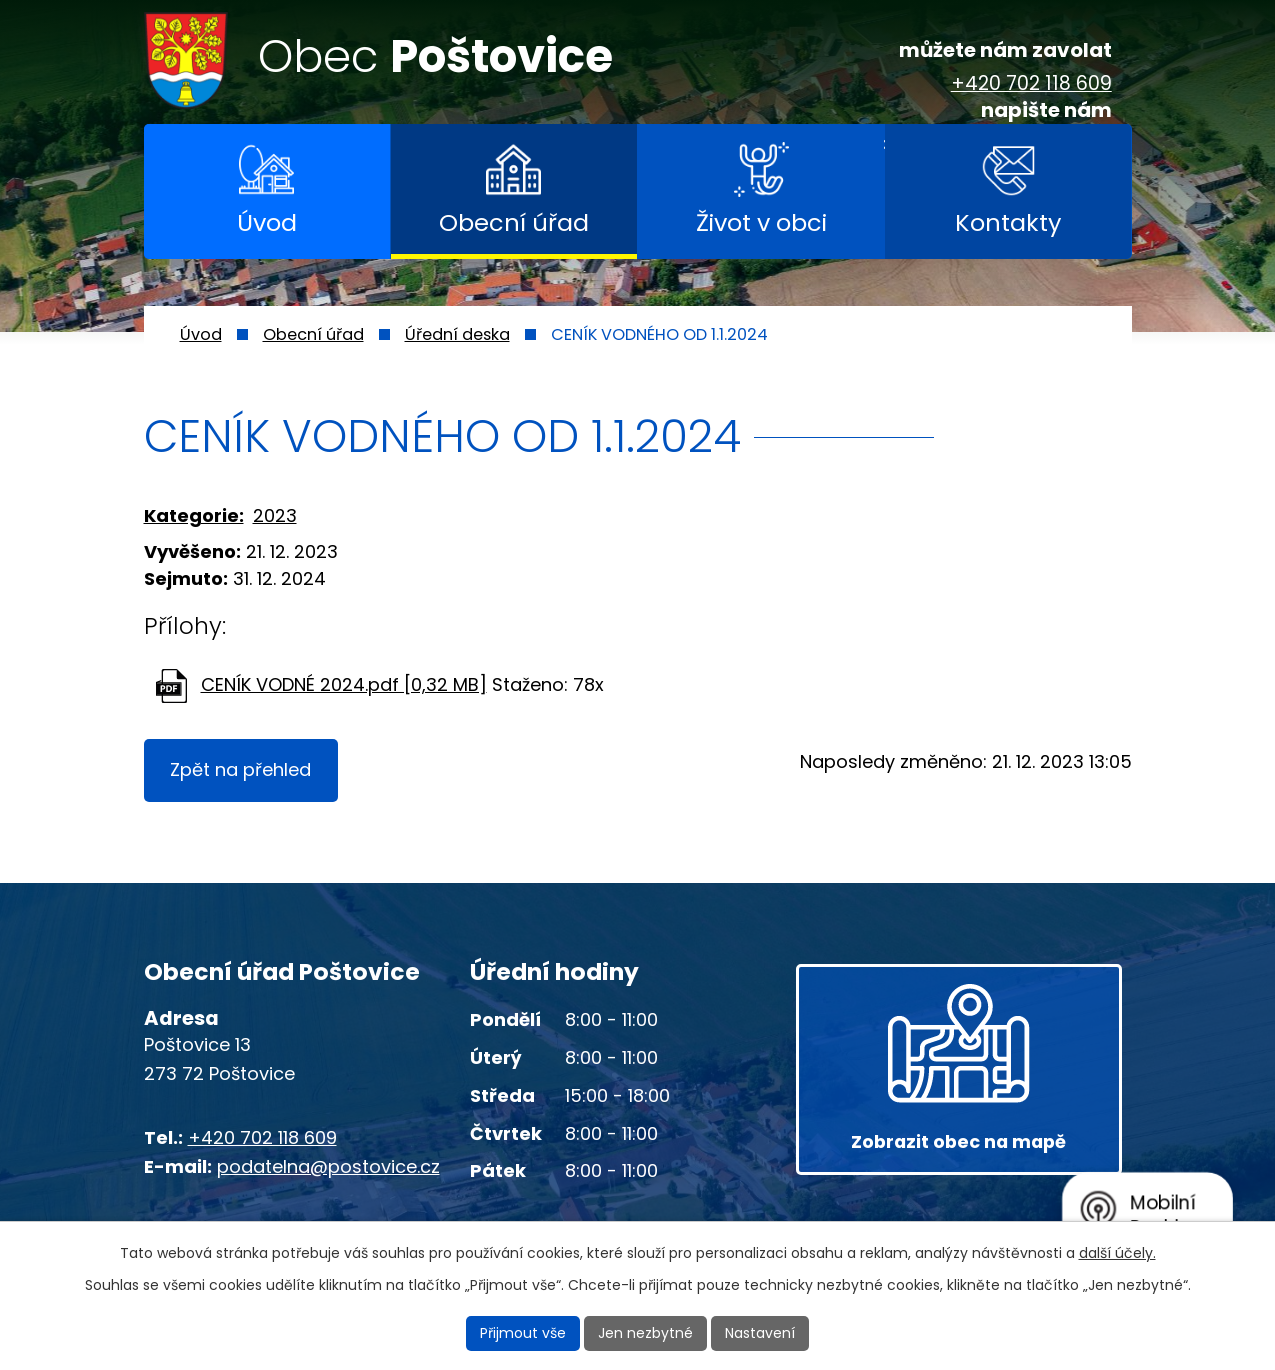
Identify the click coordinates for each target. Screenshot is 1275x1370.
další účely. (1117, 1253)
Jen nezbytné (645, 1333)
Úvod (267, 222)
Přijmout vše (523, 1333)
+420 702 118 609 (1031, 84)
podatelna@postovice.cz (328, 1166)
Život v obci (761, 222)
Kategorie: (194, 515)
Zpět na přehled (241, 770)
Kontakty (1008, 222)
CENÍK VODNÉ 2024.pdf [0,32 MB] (344, 684)
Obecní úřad (514, 222)
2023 (275, 515)
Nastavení (760, 1333)
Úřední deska (457, 334)
